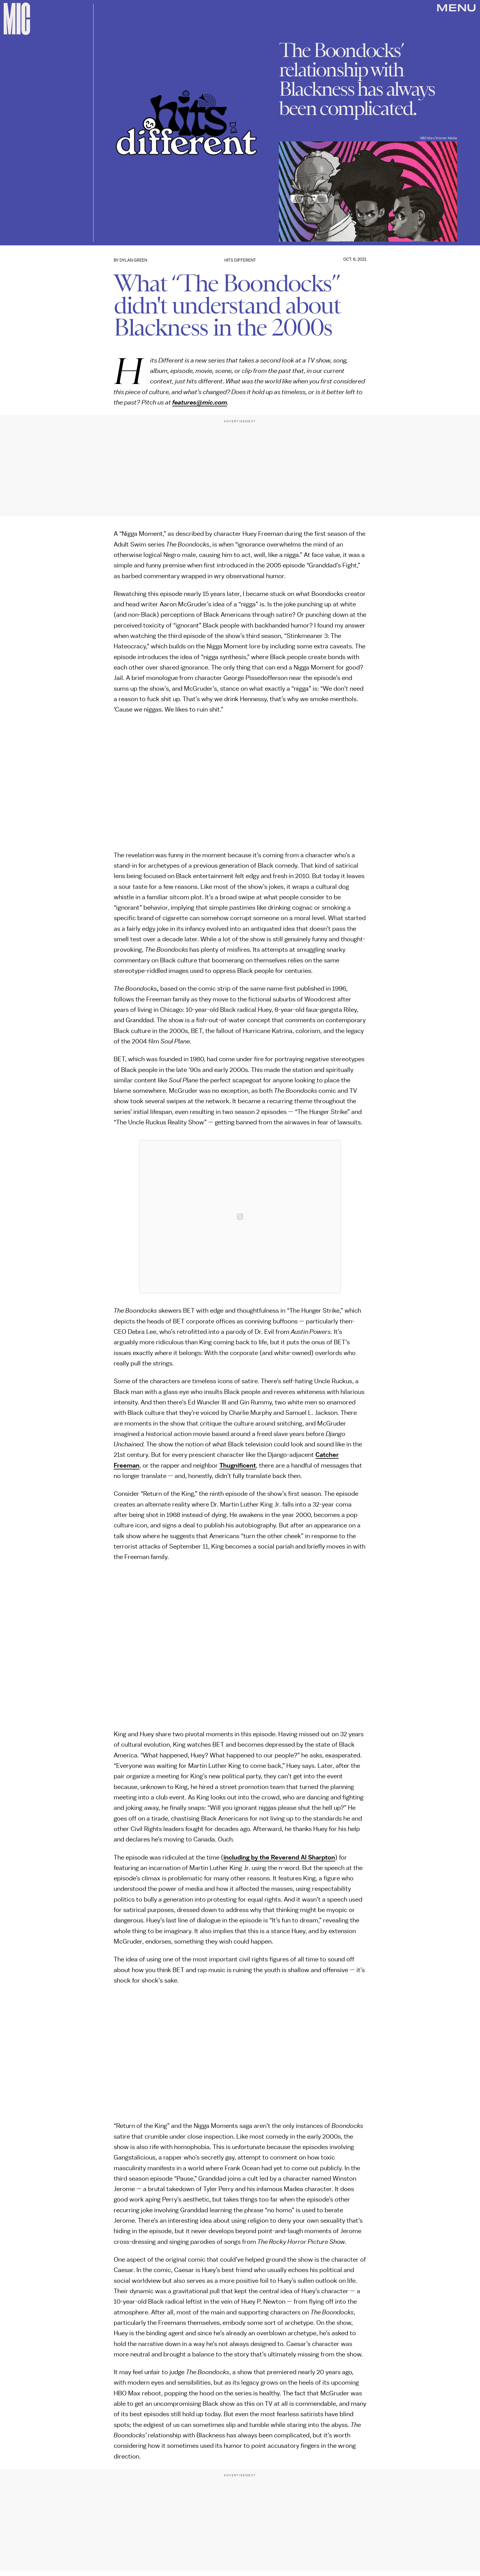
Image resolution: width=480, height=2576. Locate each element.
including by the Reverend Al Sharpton (279, 1857)
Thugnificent (237, 1465)
